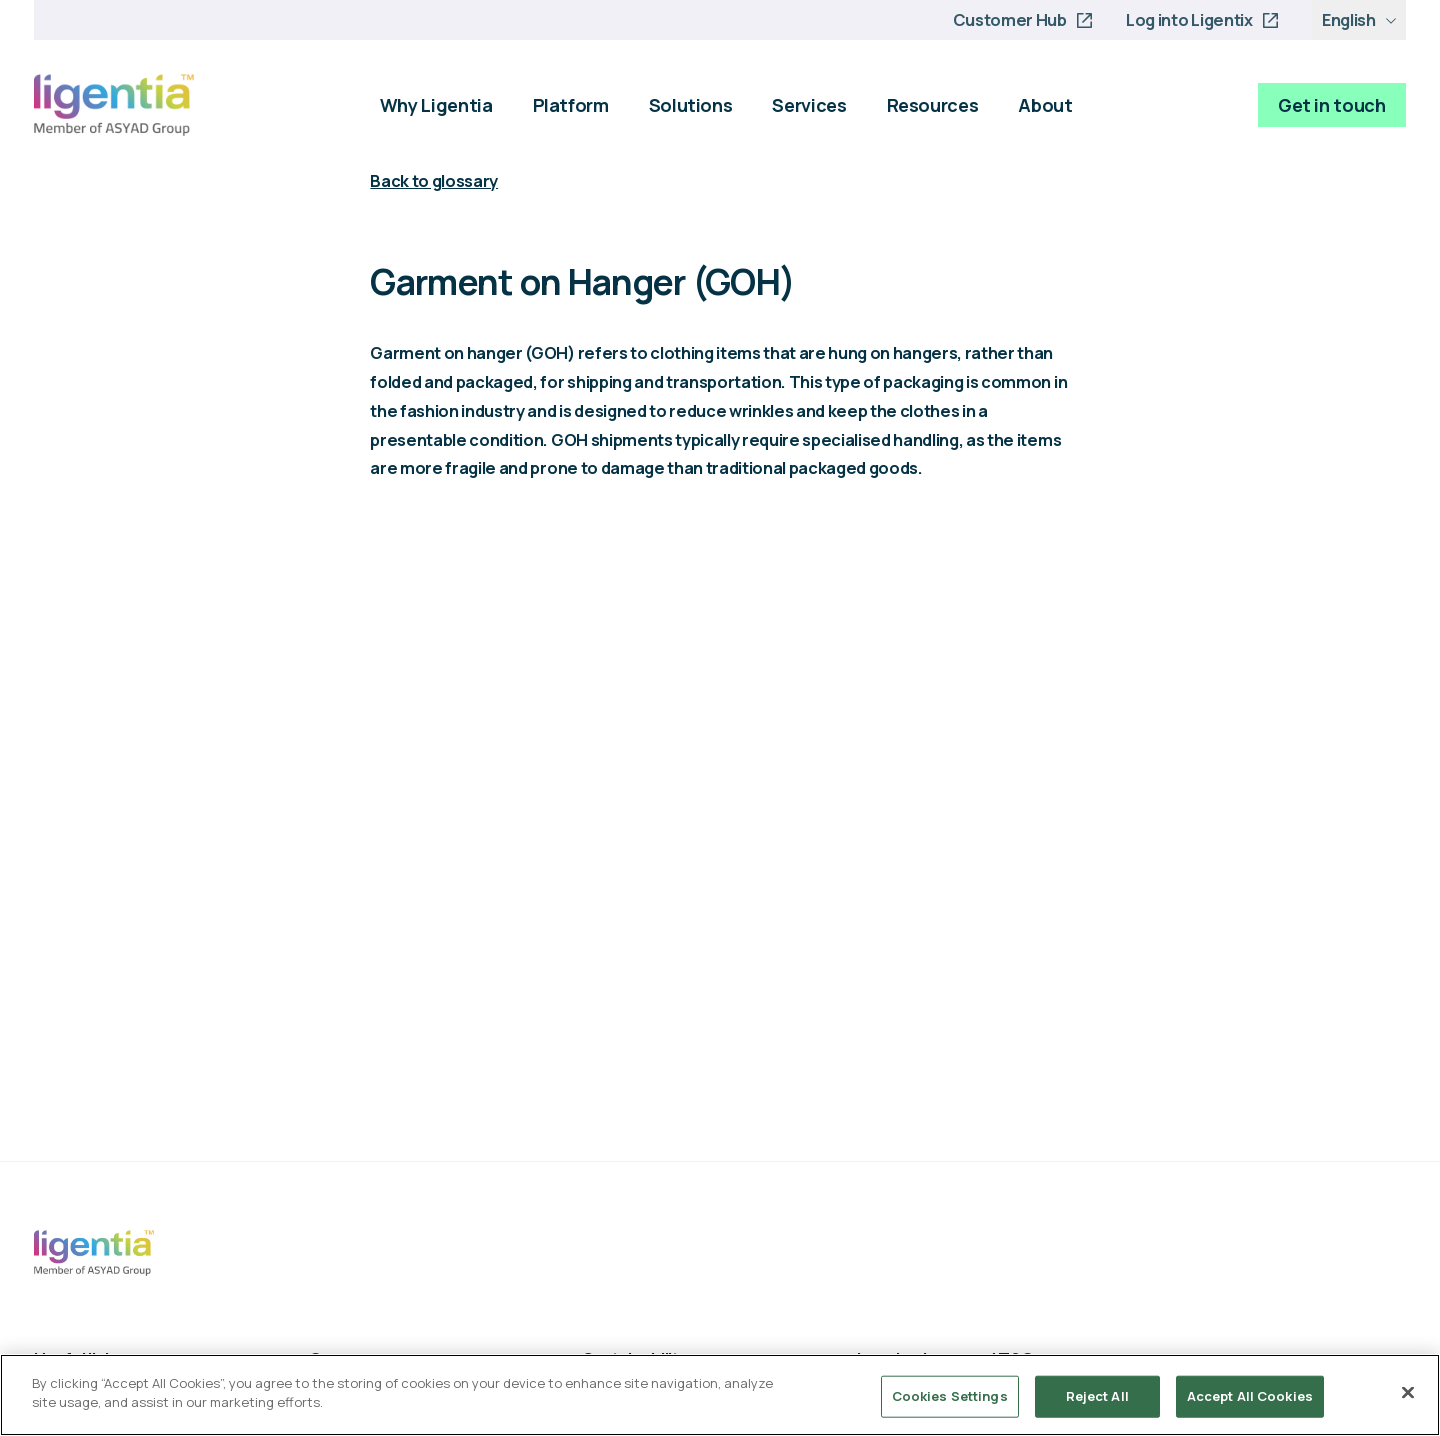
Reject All (1097, 1396)
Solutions (691, 105)
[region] (720, 1395)
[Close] (1408, 1392)
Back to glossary (434, 181)
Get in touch (1332, 105)
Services (809, 105)
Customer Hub (1010, 20)
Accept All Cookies (1250, 1396)
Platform (571, 105)
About (1045, 105)
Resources (933, 105)
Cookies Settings (950, 1396)
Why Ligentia (436, 105)
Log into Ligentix (1189, 20)
